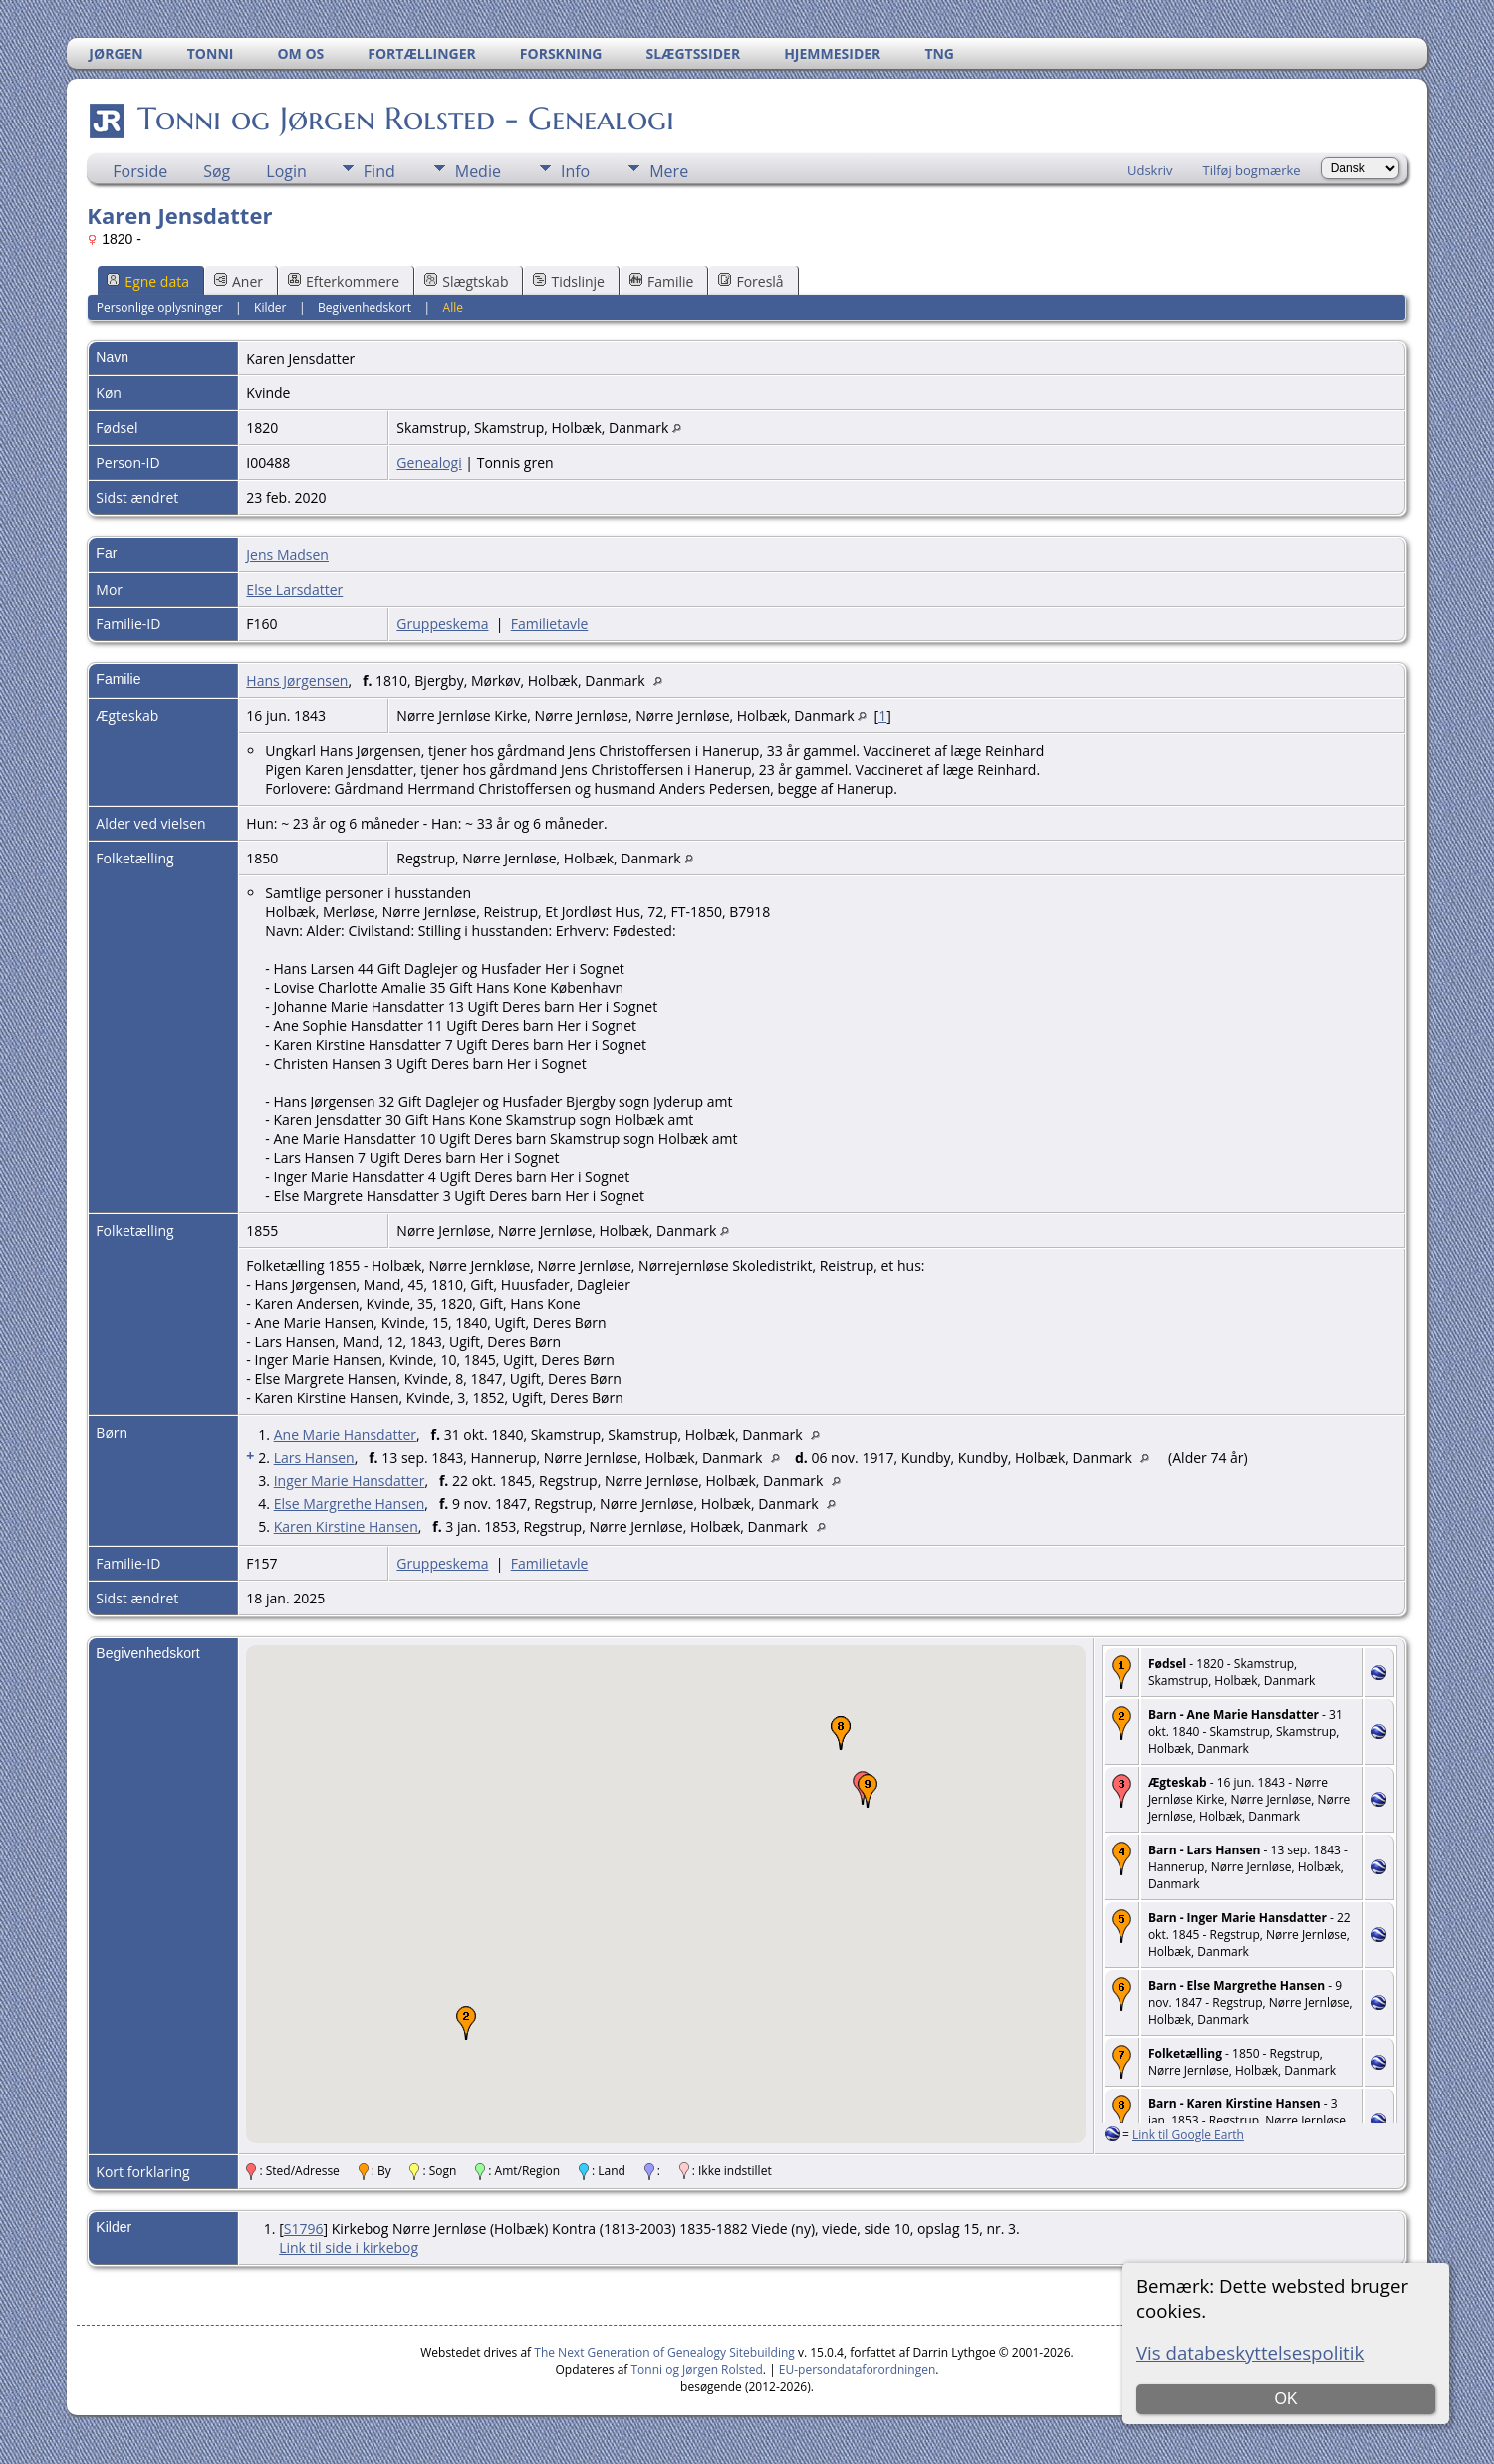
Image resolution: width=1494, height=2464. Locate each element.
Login (286, 171)
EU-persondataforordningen (857, 2369)
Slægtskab (466, 281)
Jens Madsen (287, 554)
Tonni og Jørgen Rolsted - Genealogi (404, 118)
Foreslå (750, 281)
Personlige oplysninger (160, 307)
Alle (453, 307)
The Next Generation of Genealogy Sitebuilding (664, 2352)
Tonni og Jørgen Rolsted (697, 2369)
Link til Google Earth (1188, 2134)
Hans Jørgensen (297, 680)
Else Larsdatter (294, 589)
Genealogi (428, 462)
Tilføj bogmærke (1252, 170)
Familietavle (550, 624)
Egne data (148, 281)
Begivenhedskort (364, 307)
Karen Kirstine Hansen (346, 1526)
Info (575, 171)
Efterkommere (343, 281)
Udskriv (1150, 170)
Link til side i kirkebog (348, 2247)
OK (1285, 2398)
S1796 (304, 2228)
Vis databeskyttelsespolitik (1250, 2353)
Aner (238, 281)
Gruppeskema (442, 624)
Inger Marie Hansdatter (349, 1480)
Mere (668, 171)
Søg (216, 171)
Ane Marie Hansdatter (345, 1434)
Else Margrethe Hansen (349, 1503)
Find (379, 171)
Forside (140, 171)
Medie (478, 171)
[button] (466, 2023)
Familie (661, 281)
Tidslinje (569, 281)
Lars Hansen (314, 1457)
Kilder (270, 307)
